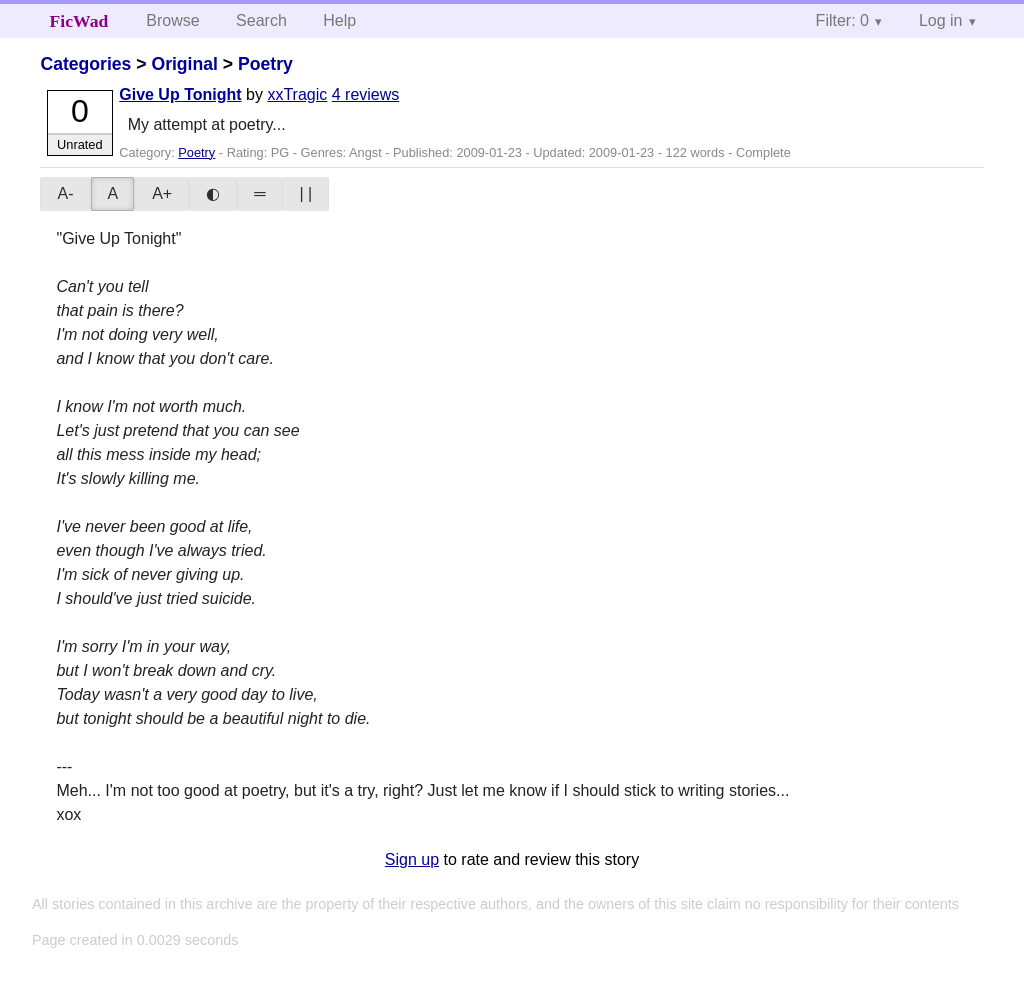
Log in (941, 20)
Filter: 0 (842, 20)
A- (65, 193)
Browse (172, 20)
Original (184, 64)
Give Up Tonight (180, 94)
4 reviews (366, 94)
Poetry (265, 64)
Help (339, 20)
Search (261, 20)
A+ (162, 193)
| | (305, 193)
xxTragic (297, 94)
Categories (85, 64)
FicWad (79, 21)
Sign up (412, 859)
